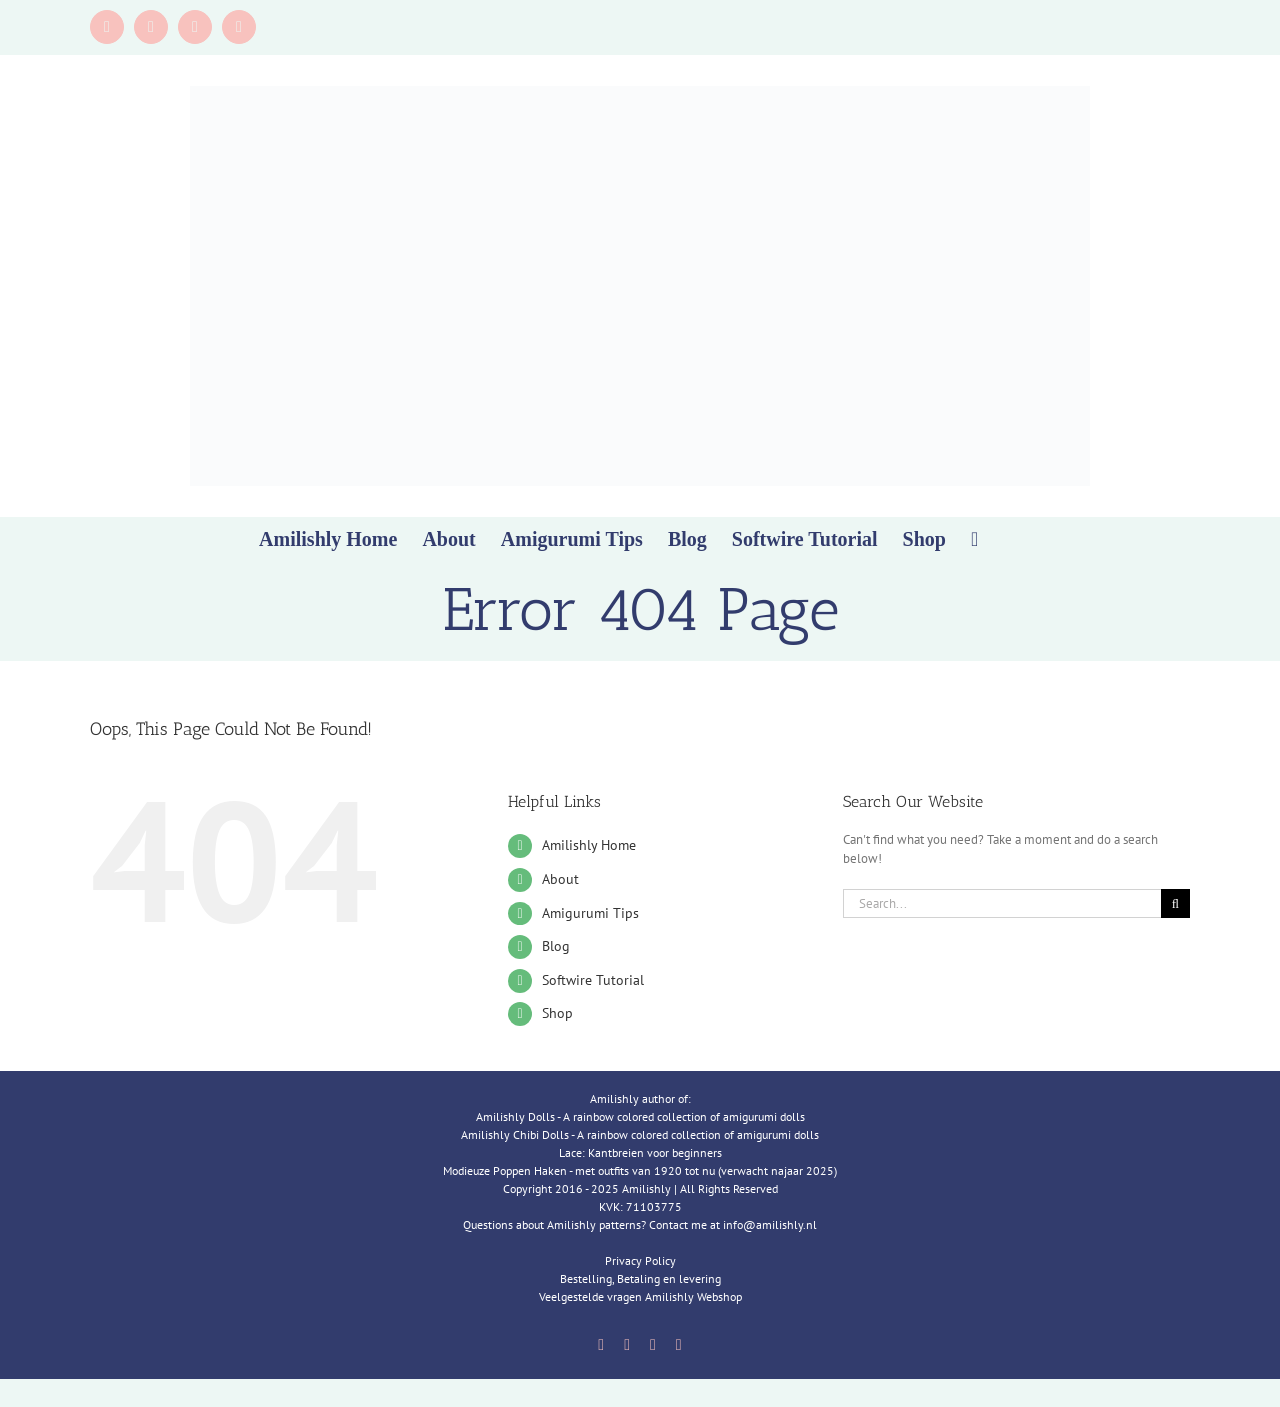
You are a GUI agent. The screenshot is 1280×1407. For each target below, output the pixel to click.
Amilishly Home (589, 845)
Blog (556, 946)
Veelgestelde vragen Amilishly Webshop (640, 1296)
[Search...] (1002, 903)
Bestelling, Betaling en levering (640, 1278)
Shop (557, 1013)
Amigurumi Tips (590, 913)
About (560, 879)
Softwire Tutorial (593, 980)
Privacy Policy (640, 1260)
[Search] (1175, 903)
